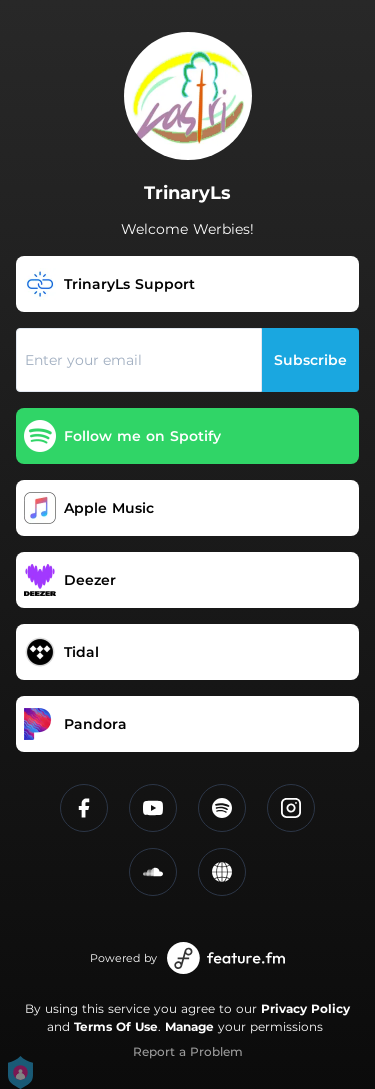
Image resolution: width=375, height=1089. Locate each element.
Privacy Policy (305, 1008)
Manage (189, 1026)
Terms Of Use (116, 1026)
